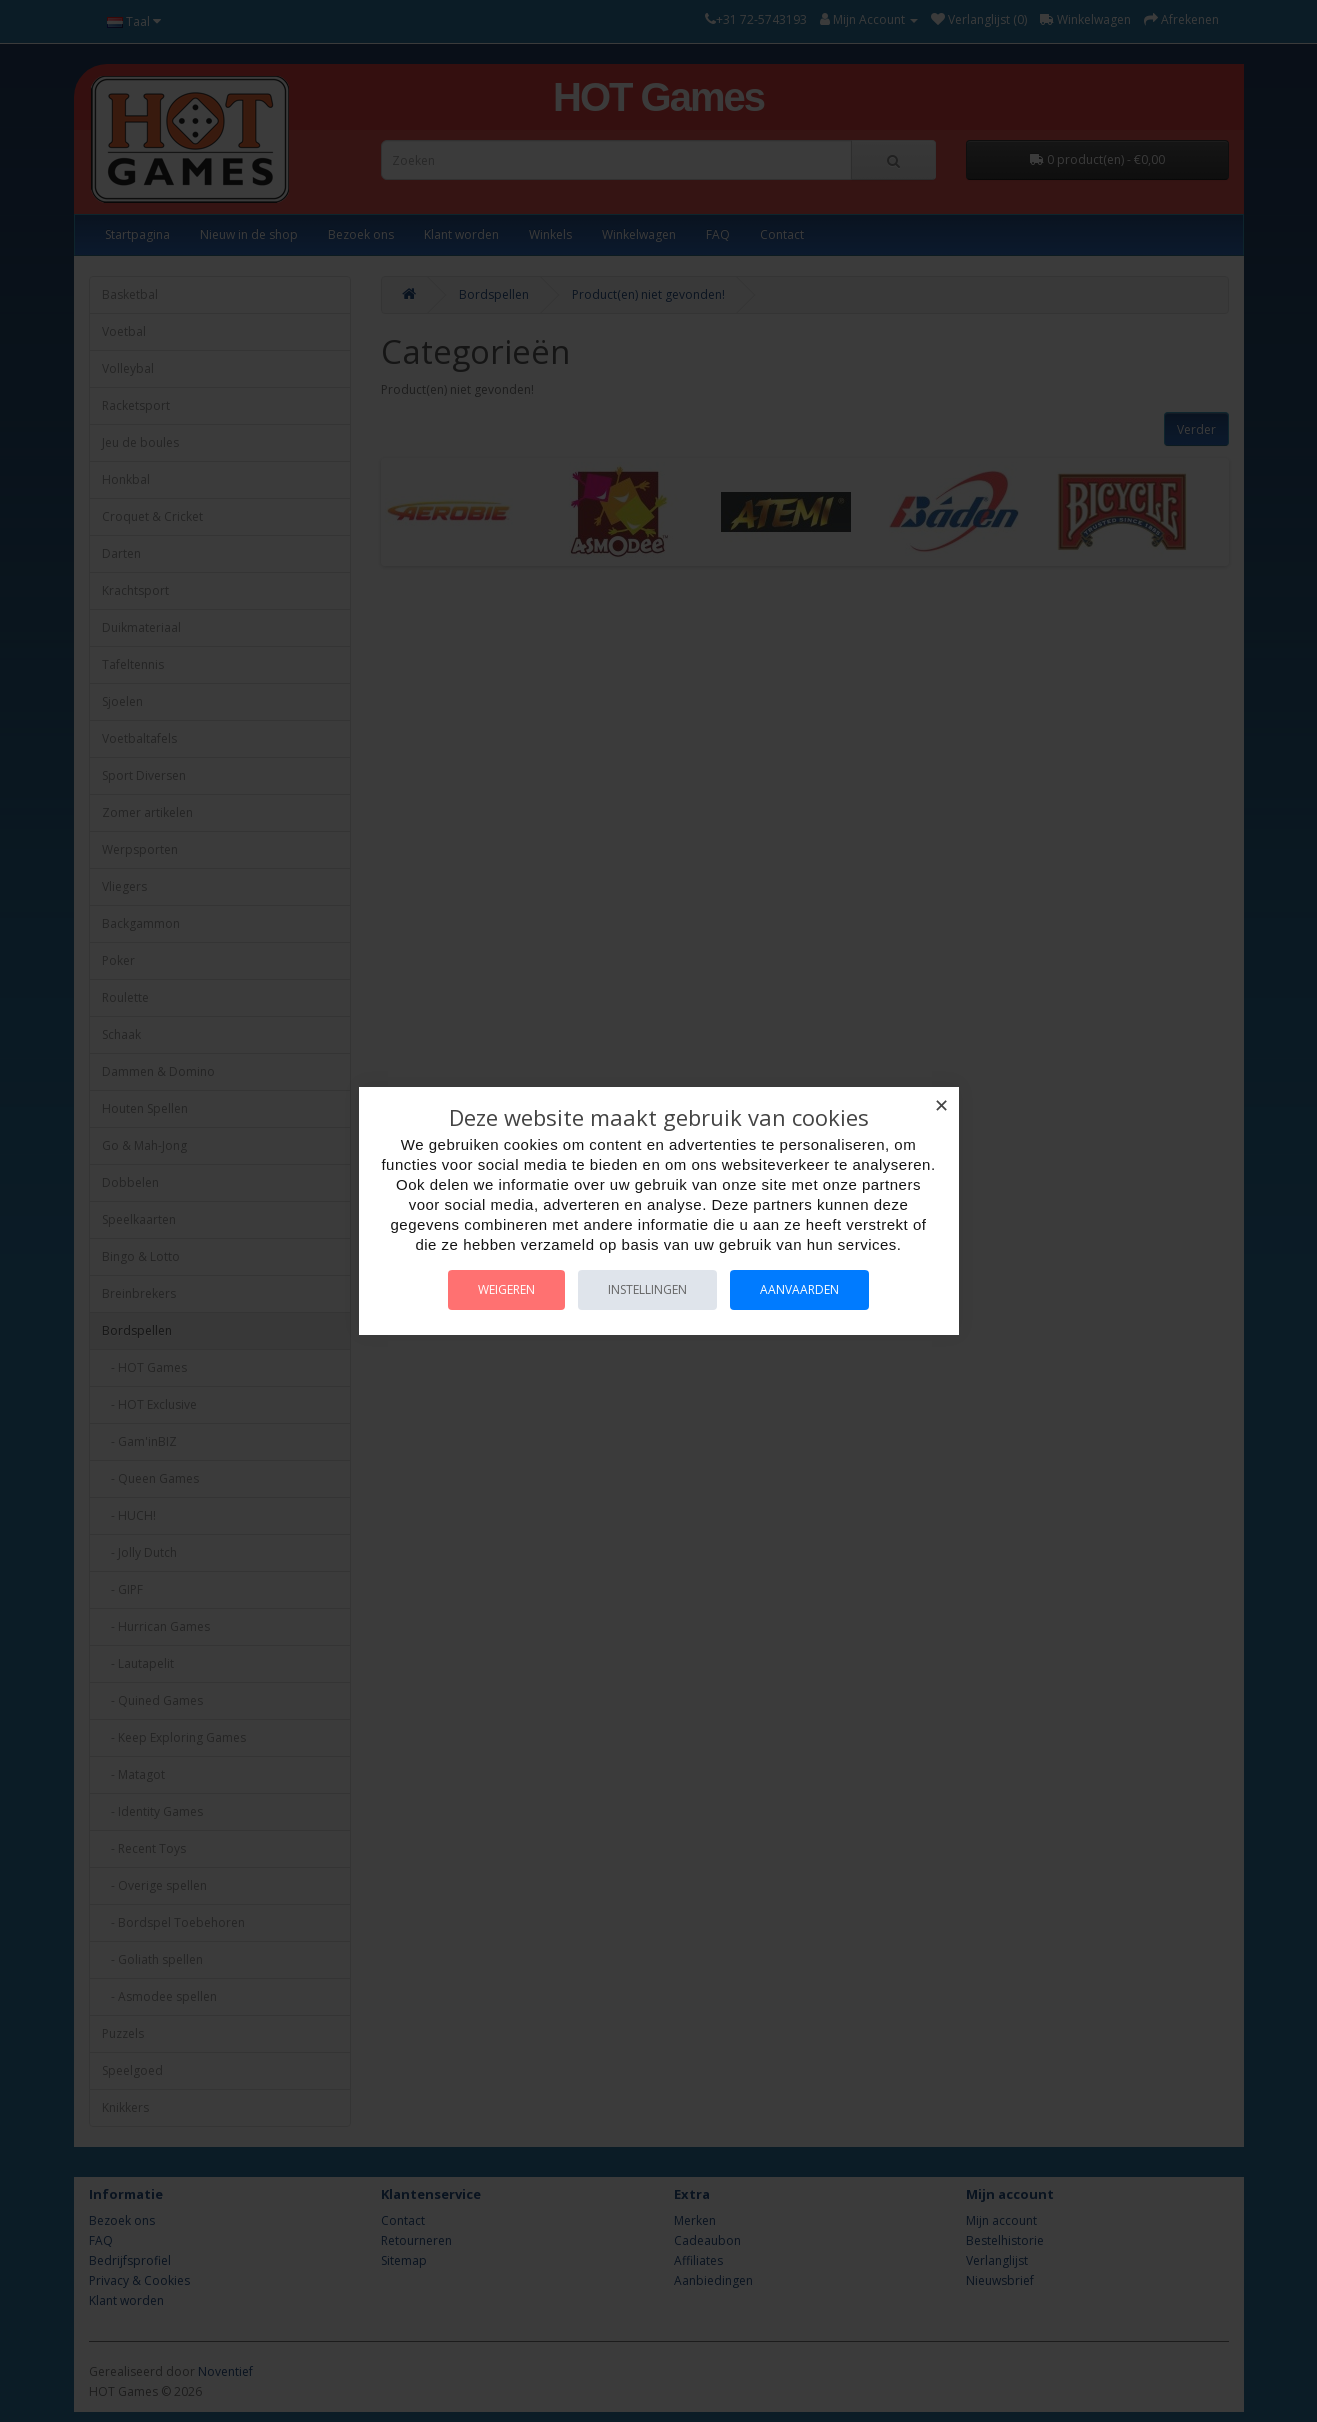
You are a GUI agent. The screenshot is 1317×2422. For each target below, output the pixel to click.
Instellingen (647, 1289)
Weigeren (506, 1289)
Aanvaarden (799, 1289)
